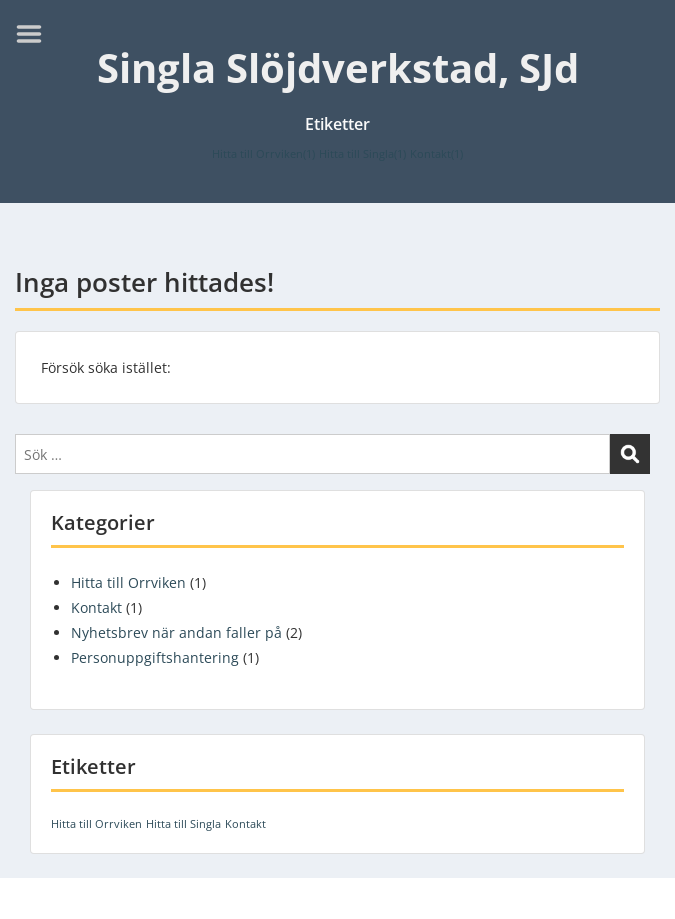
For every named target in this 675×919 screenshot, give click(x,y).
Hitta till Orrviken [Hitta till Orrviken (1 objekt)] (263, 154)
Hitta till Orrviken (128, 582)
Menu (36, 34)
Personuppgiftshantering (155, 657)
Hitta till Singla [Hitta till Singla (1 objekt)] (362, 154)
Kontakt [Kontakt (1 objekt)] (436, 154)
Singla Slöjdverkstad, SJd (338, 67)
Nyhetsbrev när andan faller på (176, 632)
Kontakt (96, 607)
